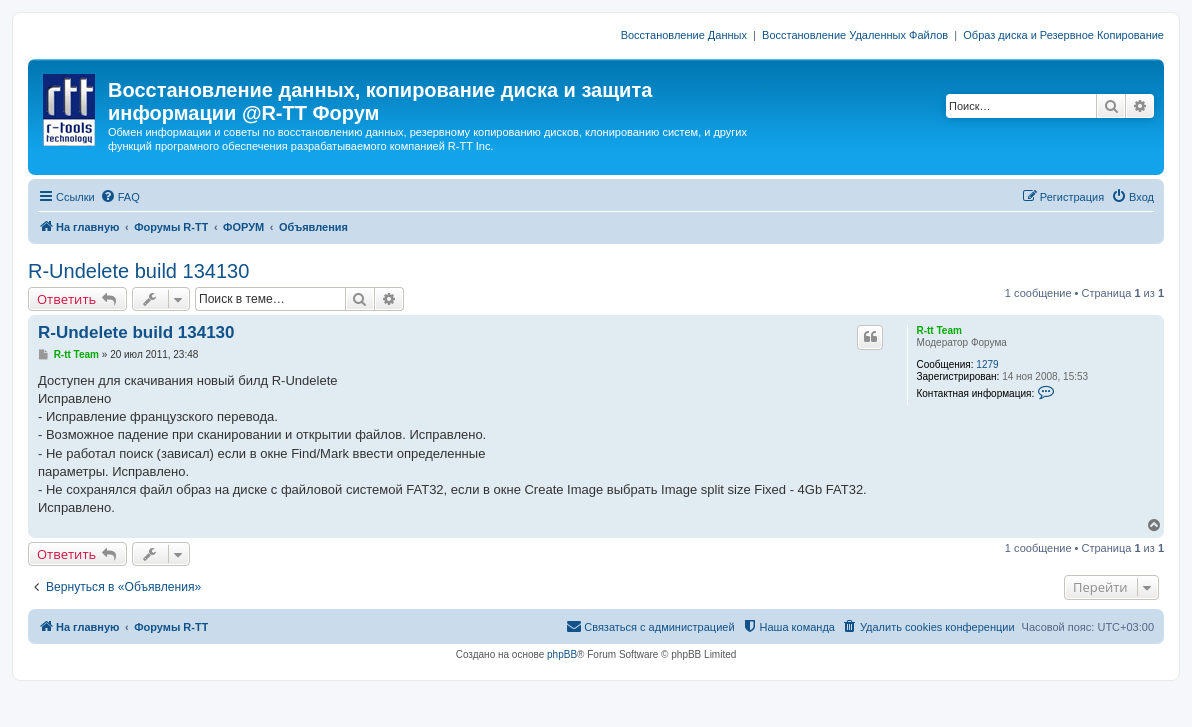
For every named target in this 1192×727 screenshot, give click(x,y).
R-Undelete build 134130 (138, 271)
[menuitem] (120, 197)
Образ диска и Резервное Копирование (1063, 35)
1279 (987, 364)
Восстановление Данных (684, 35)
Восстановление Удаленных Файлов (855, 35)
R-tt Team (938, 330)
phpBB (562, 654)
